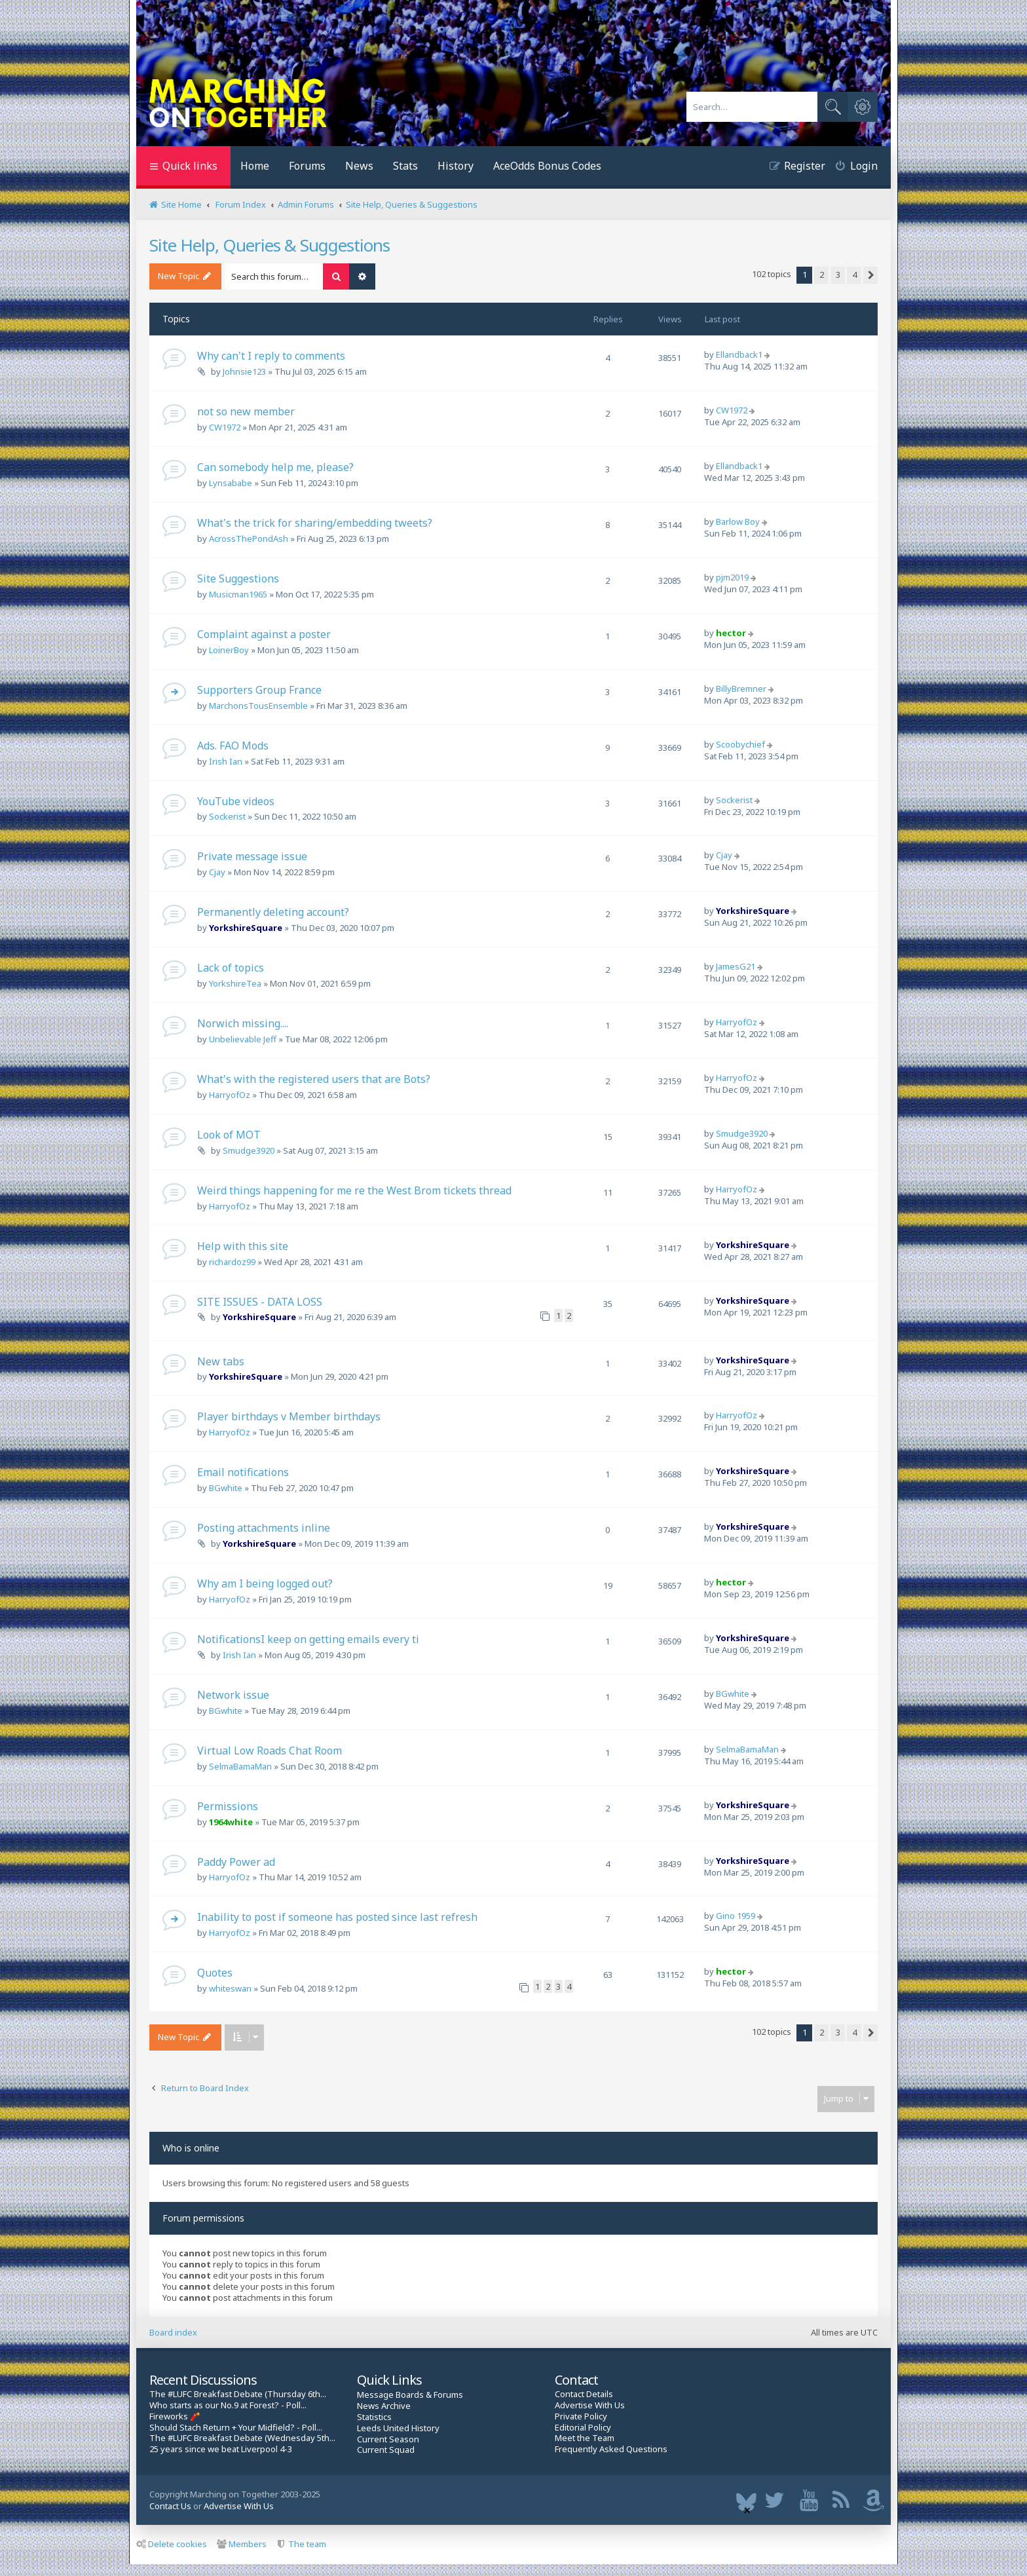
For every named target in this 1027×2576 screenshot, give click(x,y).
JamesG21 (735, 966)
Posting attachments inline (263, 1528)
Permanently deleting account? (273, 912)
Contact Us (170, 2506)
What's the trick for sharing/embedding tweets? (314, 523)
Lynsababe (230, 483)
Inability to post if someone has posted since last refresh (337, 1917)
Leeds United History (398, 2428)
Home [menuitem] (254, 166)
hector (731, 633)
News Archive (384, 2406)
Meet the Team (584, 2438)
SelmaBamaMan (240, 1766)
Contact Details (584, 2394)
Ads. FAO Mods (233, 745)
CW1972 (224, 427)
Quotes (215, 1972)
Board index (173, 2332)
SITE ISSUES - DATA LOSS (259, 1302)
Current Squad (386, 2449)
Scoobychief (740, 744)
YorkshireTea (235, 983)
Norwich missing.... (242, 1023)
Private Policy (581, 2416)
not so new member (246, 411)
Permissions (227, 1806)
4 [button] (854, 274)
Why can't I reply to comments (271, 356)
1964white (231, 1822)
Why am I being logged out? (265, 1583)
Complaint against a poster (264, 634)
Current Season (388, 2439)
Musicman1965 (238, 594)
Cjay (217, 872)
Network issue (233, 1695)
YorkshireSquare (245, 928)
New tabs (220, 1361)
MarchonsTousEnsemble (258, 705)
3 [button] (838, 274)
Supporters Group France (259, 690)
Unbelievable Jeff (242, 1039)
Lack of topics (230, 967)
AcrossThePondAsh (248, 538)
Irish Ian (225, 761)
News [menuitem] (359, 166)
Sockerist (227, 816)
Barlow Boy (738, 521)
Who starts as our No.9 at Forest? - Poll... (228, 2405)
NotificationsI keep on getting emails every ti (308, 1639)
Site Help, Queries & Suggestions (269, 245)
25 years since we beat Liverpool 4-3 (220, 2449)
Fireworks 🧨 (174, 2416)
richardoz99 (232, 1262)
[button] (870, 275)
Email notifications (243, 1472)
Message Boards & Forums (410, 2394)
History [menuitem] (456, 166)
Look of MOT (229, 1134)
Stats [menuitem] (405, 166)
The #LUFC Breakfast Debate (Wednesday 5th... (242, 2438)
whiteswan (230, 1988)
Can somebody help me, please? (275, 467)
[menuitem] (851, 167)
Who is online (190, 2148)
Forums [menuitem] (307, 166)
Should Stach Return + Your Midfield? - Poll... (235, 2427)
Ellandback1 (739, 354)
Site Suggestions (238, 578)
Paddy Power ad (236, 1862)
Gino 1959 (735, 1916)
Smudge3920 (248, 1150)
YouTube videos (235, 801)
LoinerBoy (229, 650)
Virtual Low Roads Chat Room (269, 1750)
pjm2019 (732, 577)
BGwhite (225, 1488)
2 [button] (821, 274)
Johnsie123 (244, 371)
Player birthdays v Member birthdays (289, 1416)
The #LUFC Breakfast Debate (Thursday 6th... (237, 2394)
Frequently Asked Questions (611, 2449)
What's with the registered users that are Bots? (313, 1079)
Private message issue (252, 856)
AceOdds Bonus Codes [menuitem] (547, 166)
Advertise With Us (590, 2405)
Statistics (374, 2417)
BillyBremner (741, 688)
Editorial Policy (583, 2427)
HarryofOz (736, 1022)
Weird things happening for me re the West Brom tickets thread (354, 1190)
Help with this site (242, 1246)
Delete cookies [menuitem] (171, 2544)
